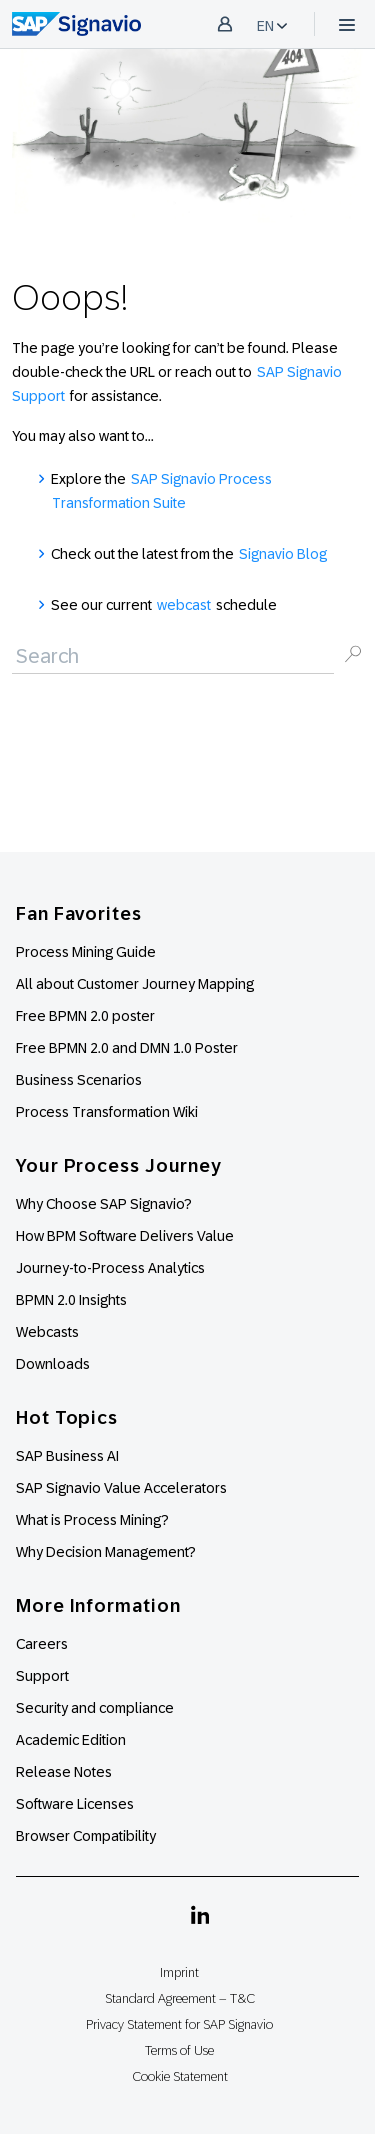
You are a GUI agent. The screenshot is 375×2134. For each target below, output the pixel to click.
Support (42, 1676)
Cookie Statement (180, 2076)
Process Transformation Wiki (107, 1112)
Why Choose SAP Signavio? (104, 1204)
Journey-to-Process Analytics (112, 1268)
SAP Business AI (67, 1456)
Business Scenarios (79, 1080)
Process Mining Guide (86, 952)
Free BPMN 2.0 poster (85, 1016)
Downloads (53, 1364)
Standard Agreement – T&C (180, 1998)
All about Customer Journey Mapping (135, 984)
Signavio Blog (283, 554)
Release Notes (64, 1772)
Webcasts (47, 1332)
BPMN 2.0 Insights (71, 1300)
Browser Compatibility (86, 1836)
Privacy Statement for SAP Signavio (179, 2024)
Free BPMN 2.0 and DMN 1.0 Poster (127, 1048)
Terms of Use (179, 2050)
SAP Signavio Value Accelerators (121, 1488)
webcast (184, 605)
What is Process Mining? (92, 1520)
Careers (42, 1644)
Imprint (179, 1972)
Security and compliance (95, 1708)
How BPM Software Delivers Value (125, 1236)
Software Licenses (75, 1804)
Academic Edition (71, 1740)
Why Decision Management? (106, 1552)
